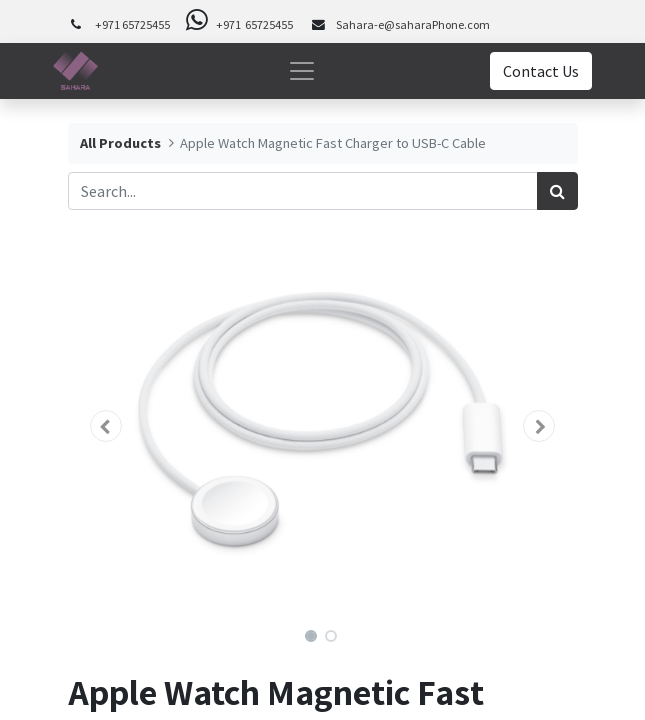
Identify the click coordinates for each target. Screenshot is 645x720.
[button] (106, 426)
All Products (120, 143)
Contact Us (541, 71)
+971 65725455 (132, 24)
